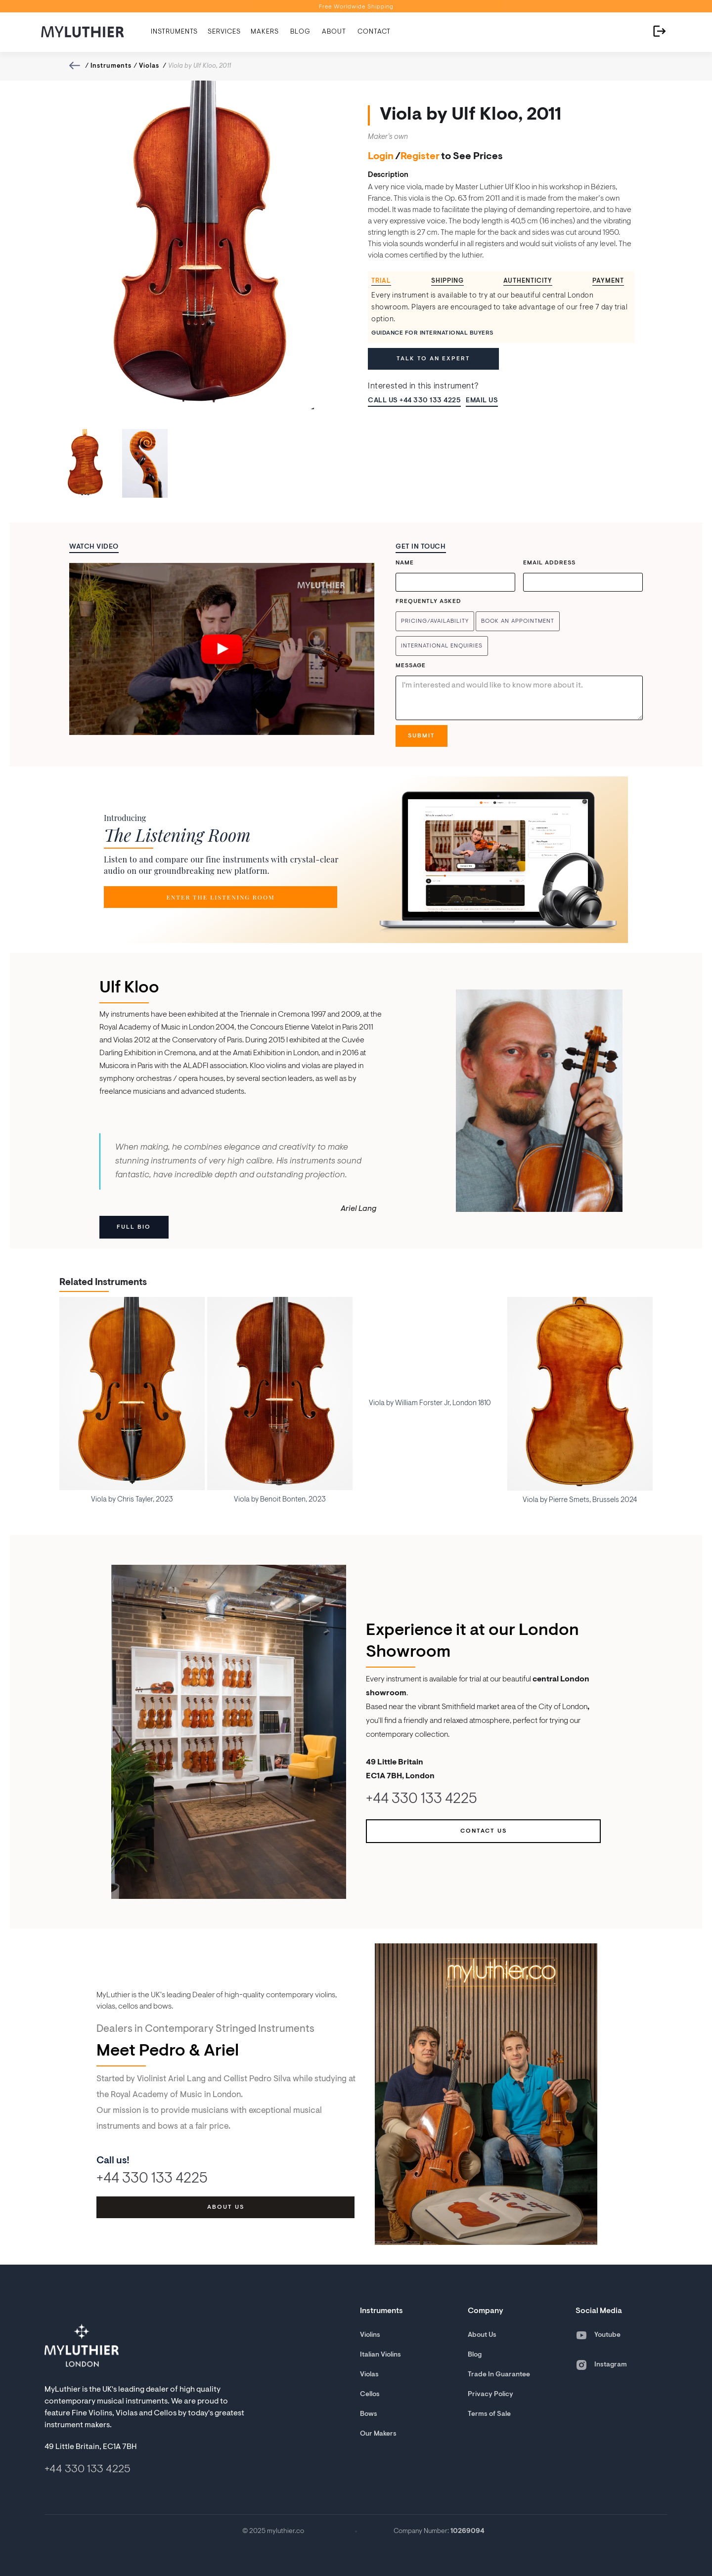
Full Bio (134, 1227)
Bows (368, 2414)
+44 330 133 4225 (421, 1800)
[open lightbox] (221, 648)
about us (225, 2207)
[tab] (385, 281)
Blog (475, 2355)
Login (381, 157)
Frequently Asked (428, 601)
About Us (482, 2335)
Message (411, 666)
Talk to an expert (433, 359)
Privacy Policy (490, 2394)
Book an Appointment (517, 621)
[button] (174, 32)
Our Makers (378, 2434)
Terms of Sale (489, 2414)
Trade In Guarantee (499, 2374)
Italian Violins (380, 2355)
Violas (149, 66)
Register (420, 157)
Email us (482, 400)
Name (405, 563)
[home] (83, 32)
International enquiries (442, 646)
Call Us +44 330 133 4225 (414, 400)
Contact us (483, 1831)
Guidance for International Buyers (432, 333)
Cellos (370, 2394)
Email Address (549, 563)
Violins (370, 2335)
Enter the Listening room (220, 897)
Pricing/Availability (435, 621)
